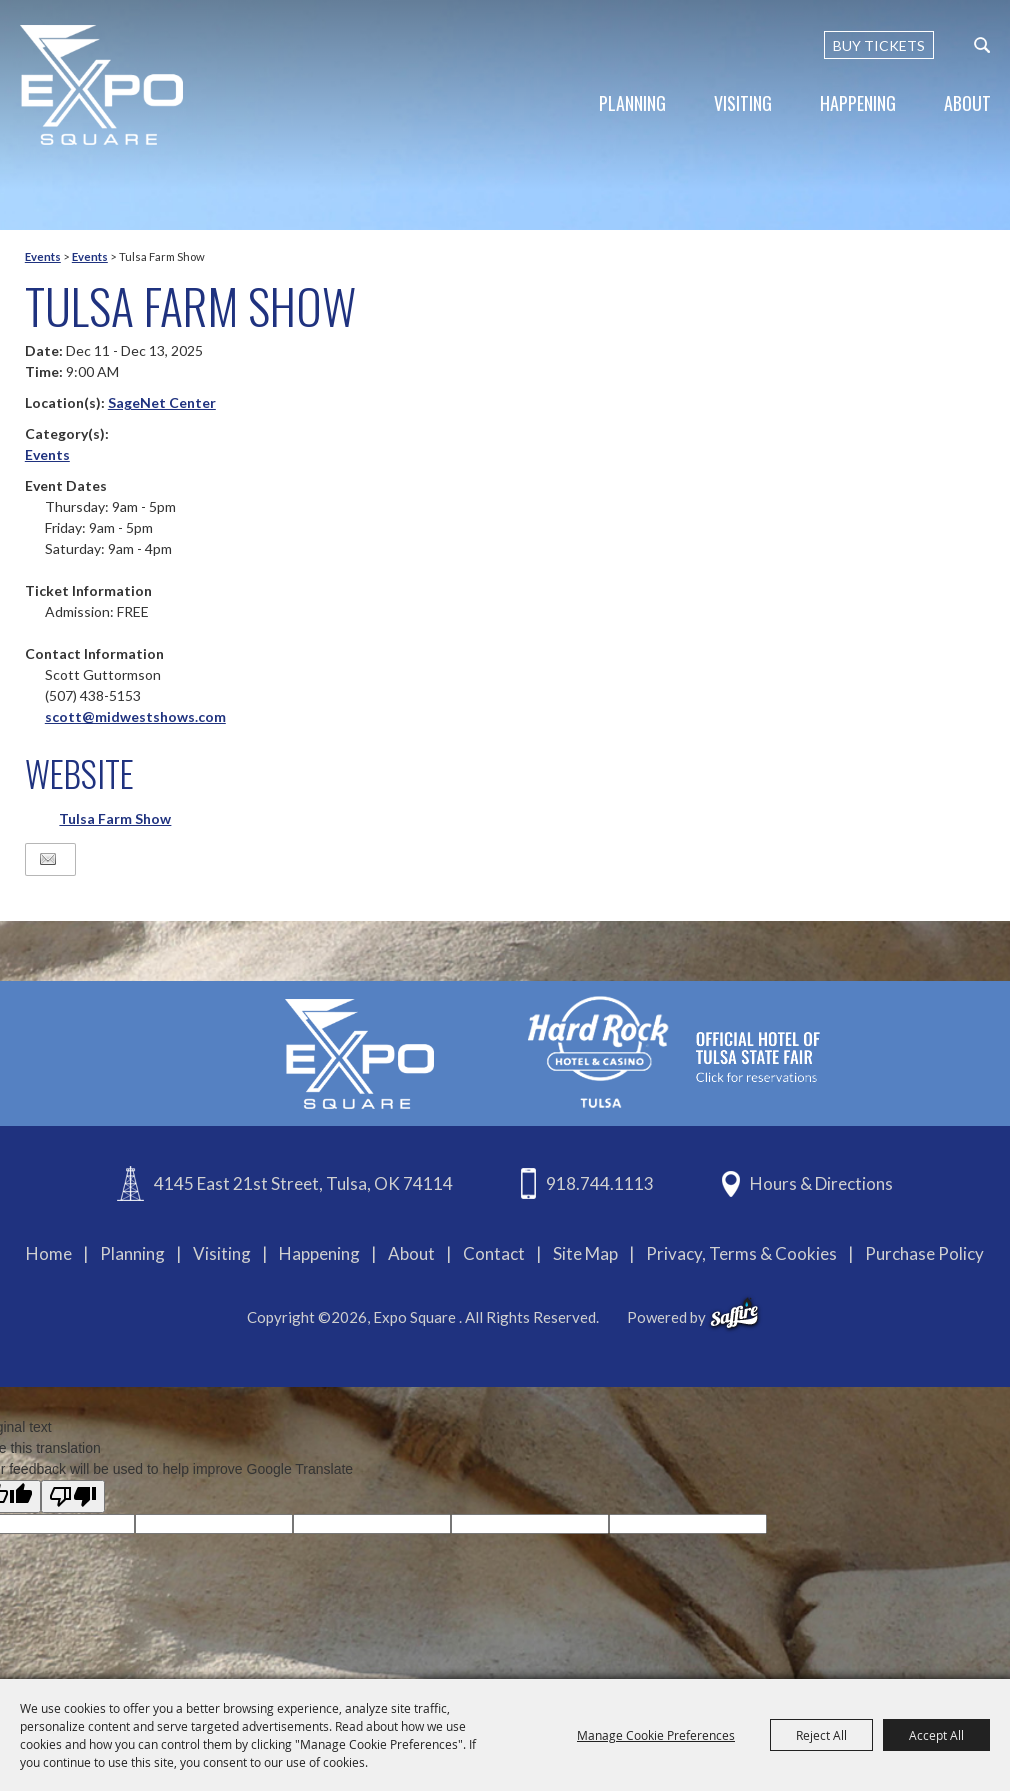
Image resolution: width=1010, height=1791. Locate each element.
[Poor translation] (73, 1496)
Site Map (585, 1253)
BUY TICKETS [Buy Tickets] (879, 45)
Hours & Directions (821, 1183)
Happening (858, 103)
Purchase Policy (924, 1253)
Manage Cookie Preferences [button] (656, 1735)
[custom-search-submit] (982, 45)
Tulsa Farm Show (115, 818)
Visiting (743, 103)
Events (43, 256)
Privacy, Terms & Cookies (741, 1253)
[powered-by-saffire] (734, 1314)
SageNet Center (162, 402)
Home (49, 1253)
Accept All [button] (936, 1735)
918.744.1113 (600, 1183)
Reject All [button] (821, 1735)
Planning (632, 103)
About (967, 103)
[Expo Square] (102, 85)
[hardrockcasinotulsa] (674, 1051)
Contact (494, 1253)
